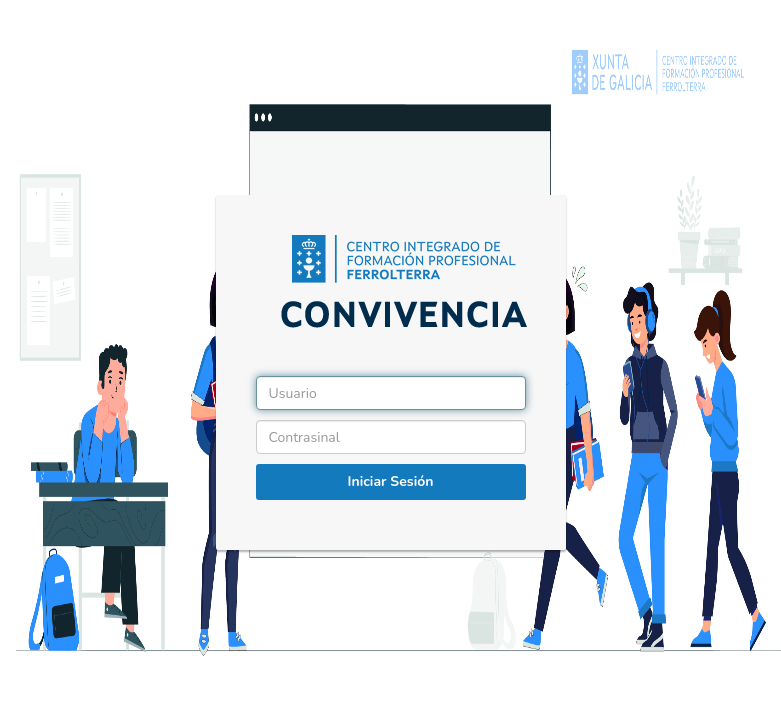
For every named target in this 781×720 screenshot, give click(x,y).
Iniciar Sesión (391, 481)
